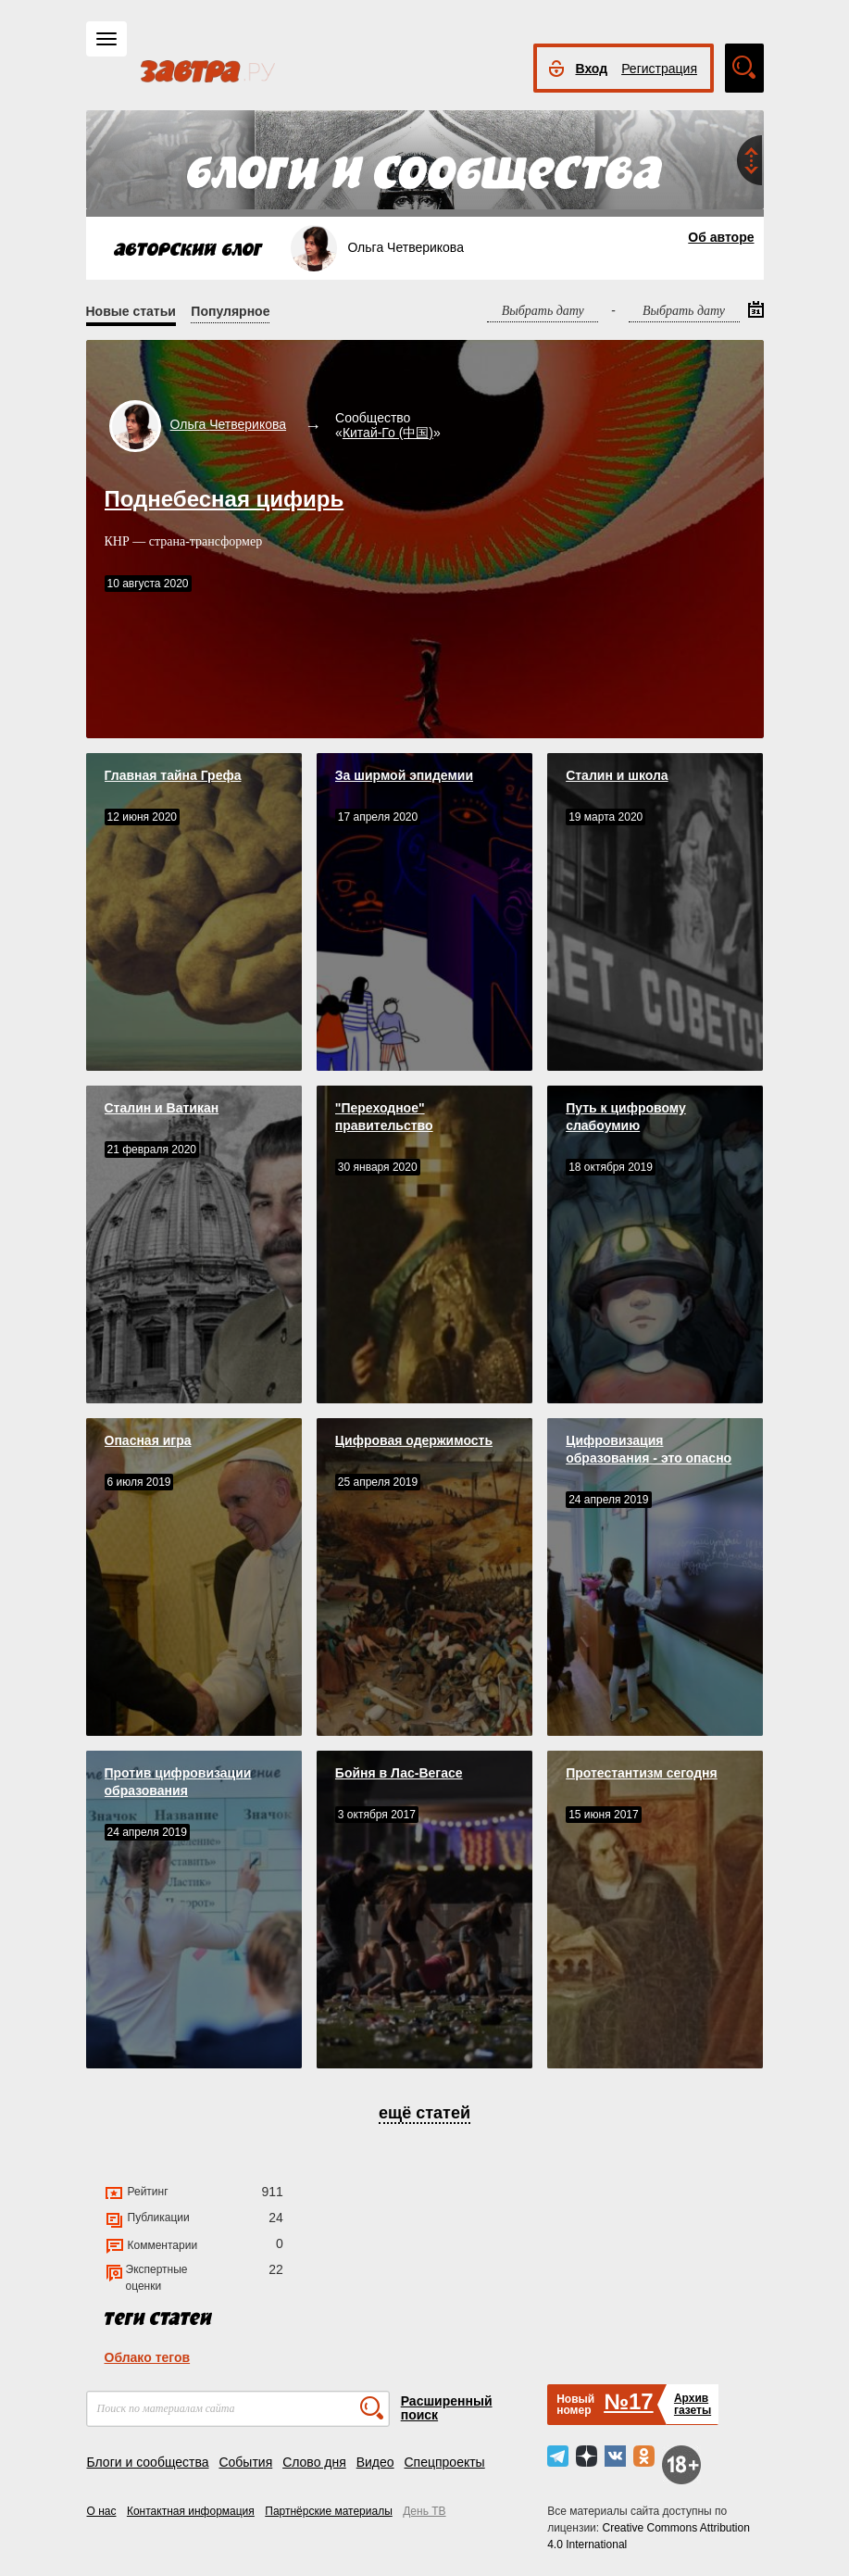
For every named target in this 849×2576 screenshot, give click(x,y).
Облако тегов (148, 2357)
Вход (592, 68)
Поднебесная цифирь (224, 498)
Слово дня (314, 2462)
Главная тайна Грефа (173, 775)
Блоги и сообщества (148, 2462)
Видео (375, 2462)
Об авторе (721, 237)
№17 (628, 2401)
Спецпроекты (444, 2462)
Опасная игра (148, 1440)
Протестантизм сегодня (642, 1773)
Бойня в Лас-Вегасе (399, 1773)
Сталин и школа (617, 775)
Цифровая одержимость (414, 1440)
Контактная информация (191, 2511)
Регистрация (659, 68)
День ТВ (424, 2511)
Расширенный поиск (447, 2408)
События (245, 2462)
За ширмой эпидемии (404, 775)
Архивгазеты (692, 2404)
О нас (102, 2511)
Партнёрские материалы (329, 2511)
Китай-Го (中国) (388, 432)
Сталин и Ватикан (162, 1107)
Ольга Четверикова (228, 424)
